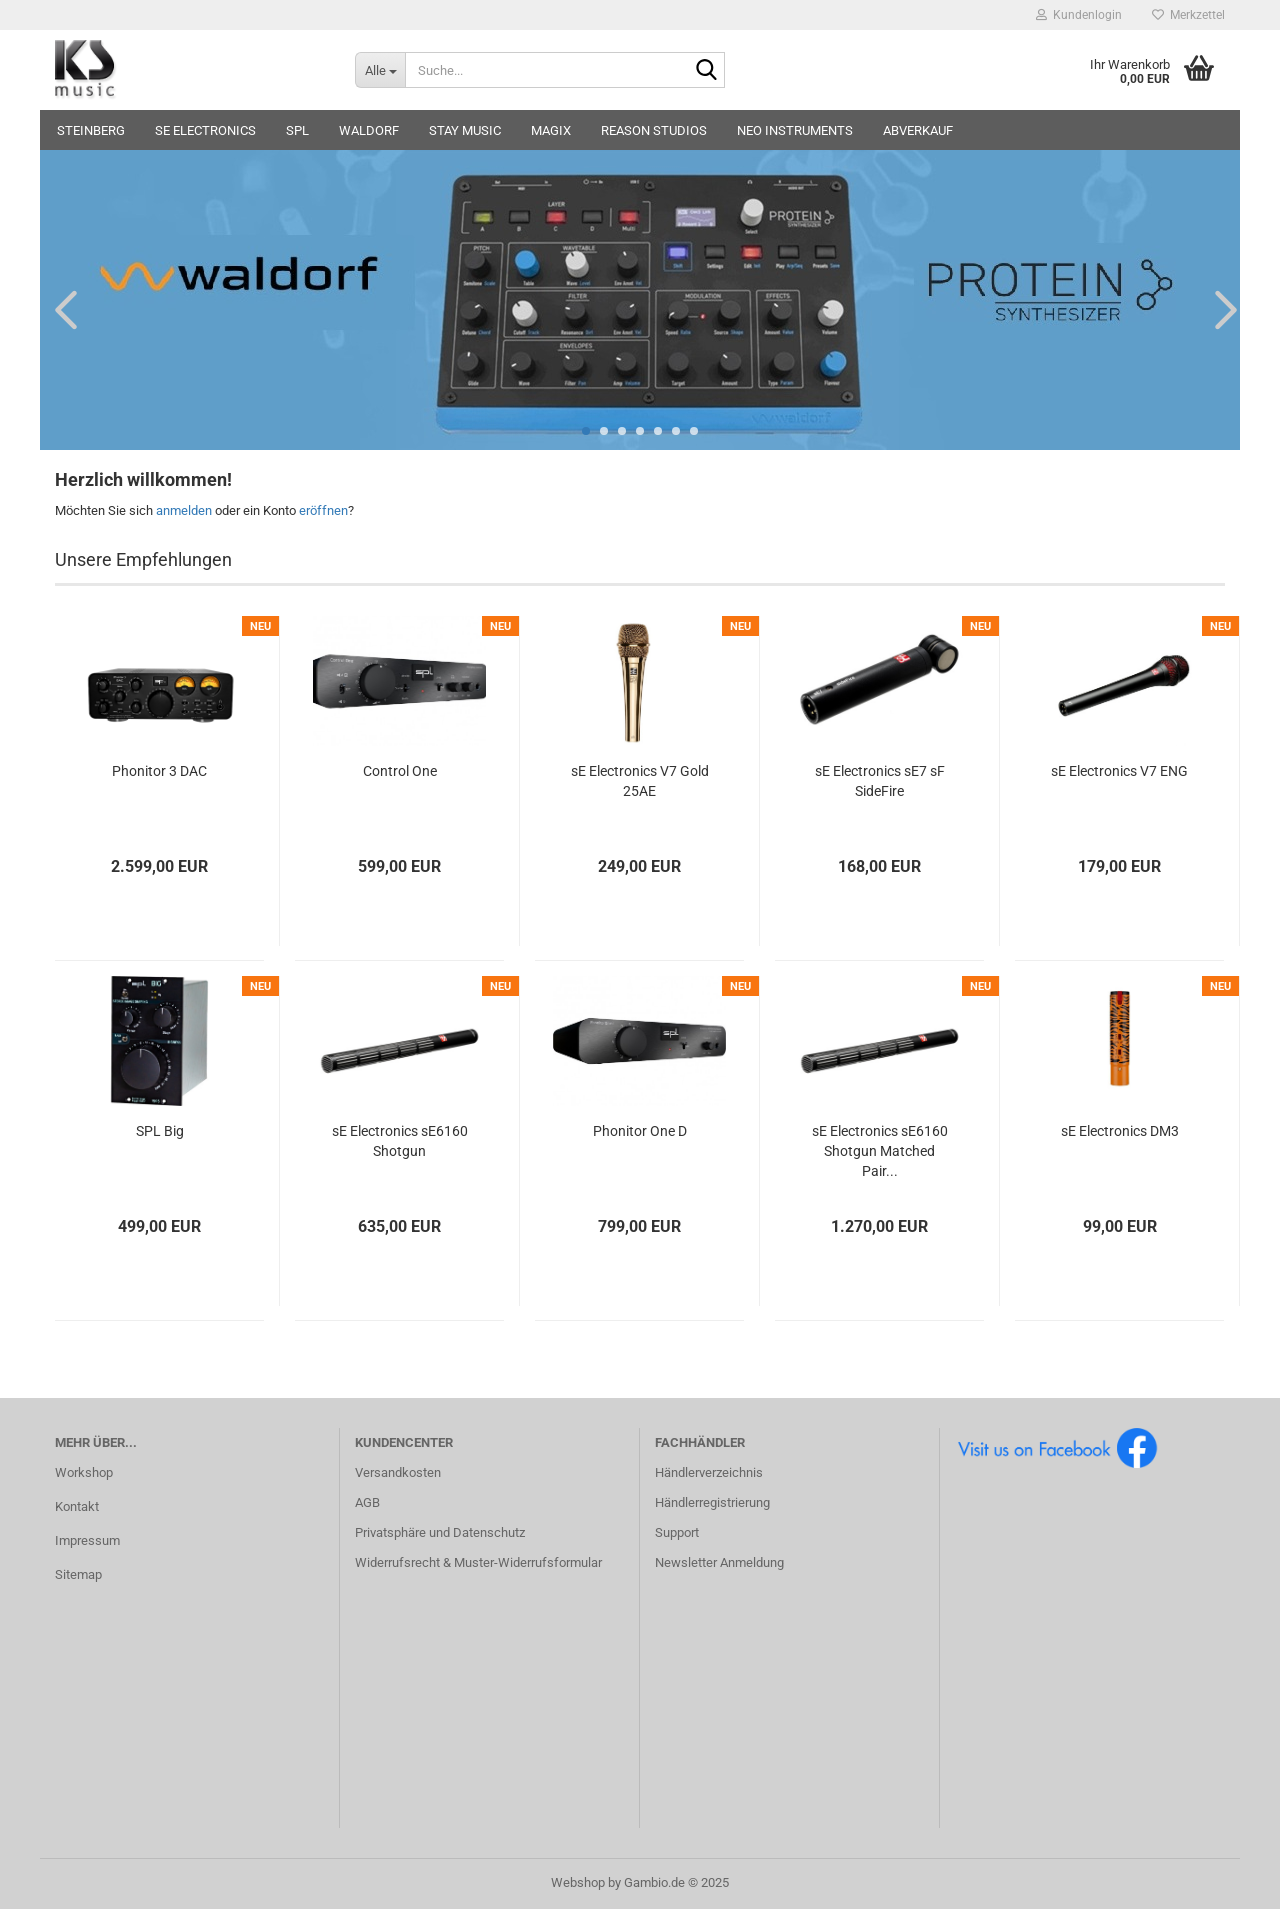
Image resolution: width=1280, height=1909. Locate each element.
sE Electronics (205, 130)
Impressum (87, 1540)
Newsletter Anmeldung (719, 1562)
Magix (551, 130)
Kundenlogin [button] (1079, 15)
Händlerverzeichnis (709, 1472)
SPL (297, 130)
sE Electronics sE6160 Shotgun (400, 1141)
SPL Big (160, 1131)
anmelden (184, 510)
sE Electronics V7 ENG (1119, 771)
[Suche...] (380, 70)
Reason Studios (654, 130)
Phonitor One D (640, 1131)
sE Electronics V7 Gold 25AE (640, 781)
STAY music (465, 130)
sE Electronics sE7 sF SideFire (880, 781)
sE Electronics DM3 (1120, 1131)
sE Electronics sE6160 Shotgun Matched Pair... (880, 1151)
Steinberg (91, 130)
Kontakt (77, 1506)
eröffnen (323, 510)
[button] (60, 309)
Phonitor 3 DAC (159, 771)
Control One (400, 771)
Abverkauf (918, 130)
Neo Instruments (795, 130)
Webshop (578, 1882)
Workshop (84, 1472)
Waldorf (369, 130)
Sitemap (78, 1574)
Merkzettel (1188, 15)
